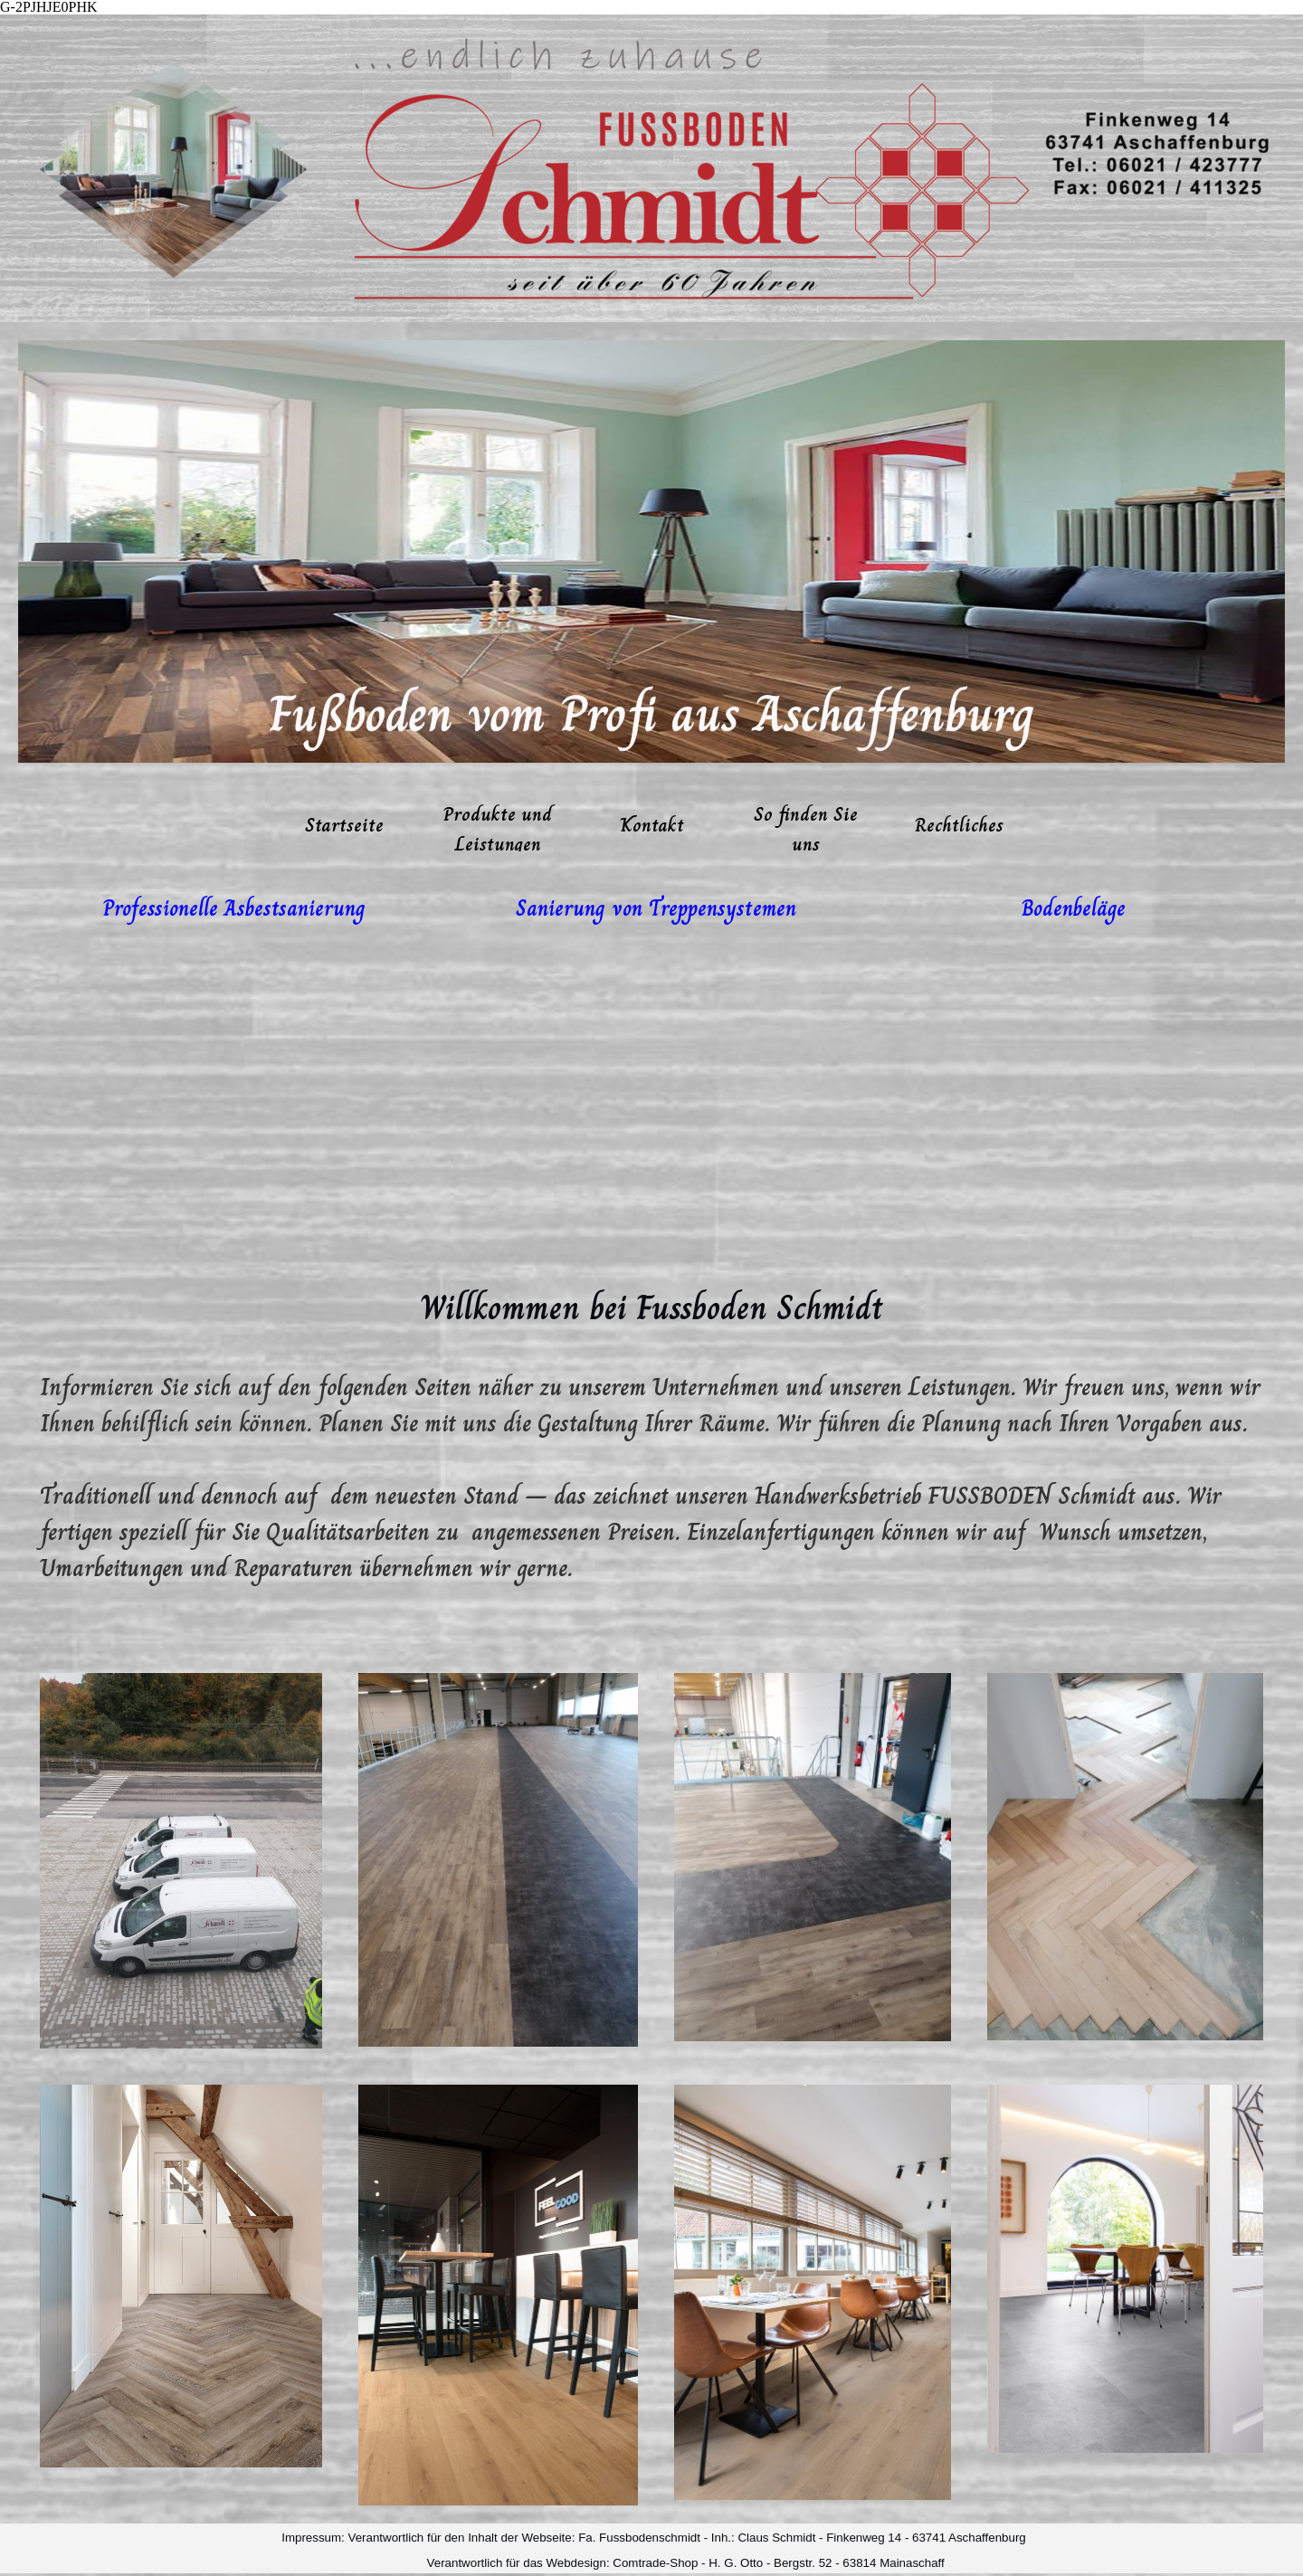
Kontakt (652, 825)
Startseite (344, 825)
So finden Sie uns (806, 829)
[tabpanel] (234, 908)
